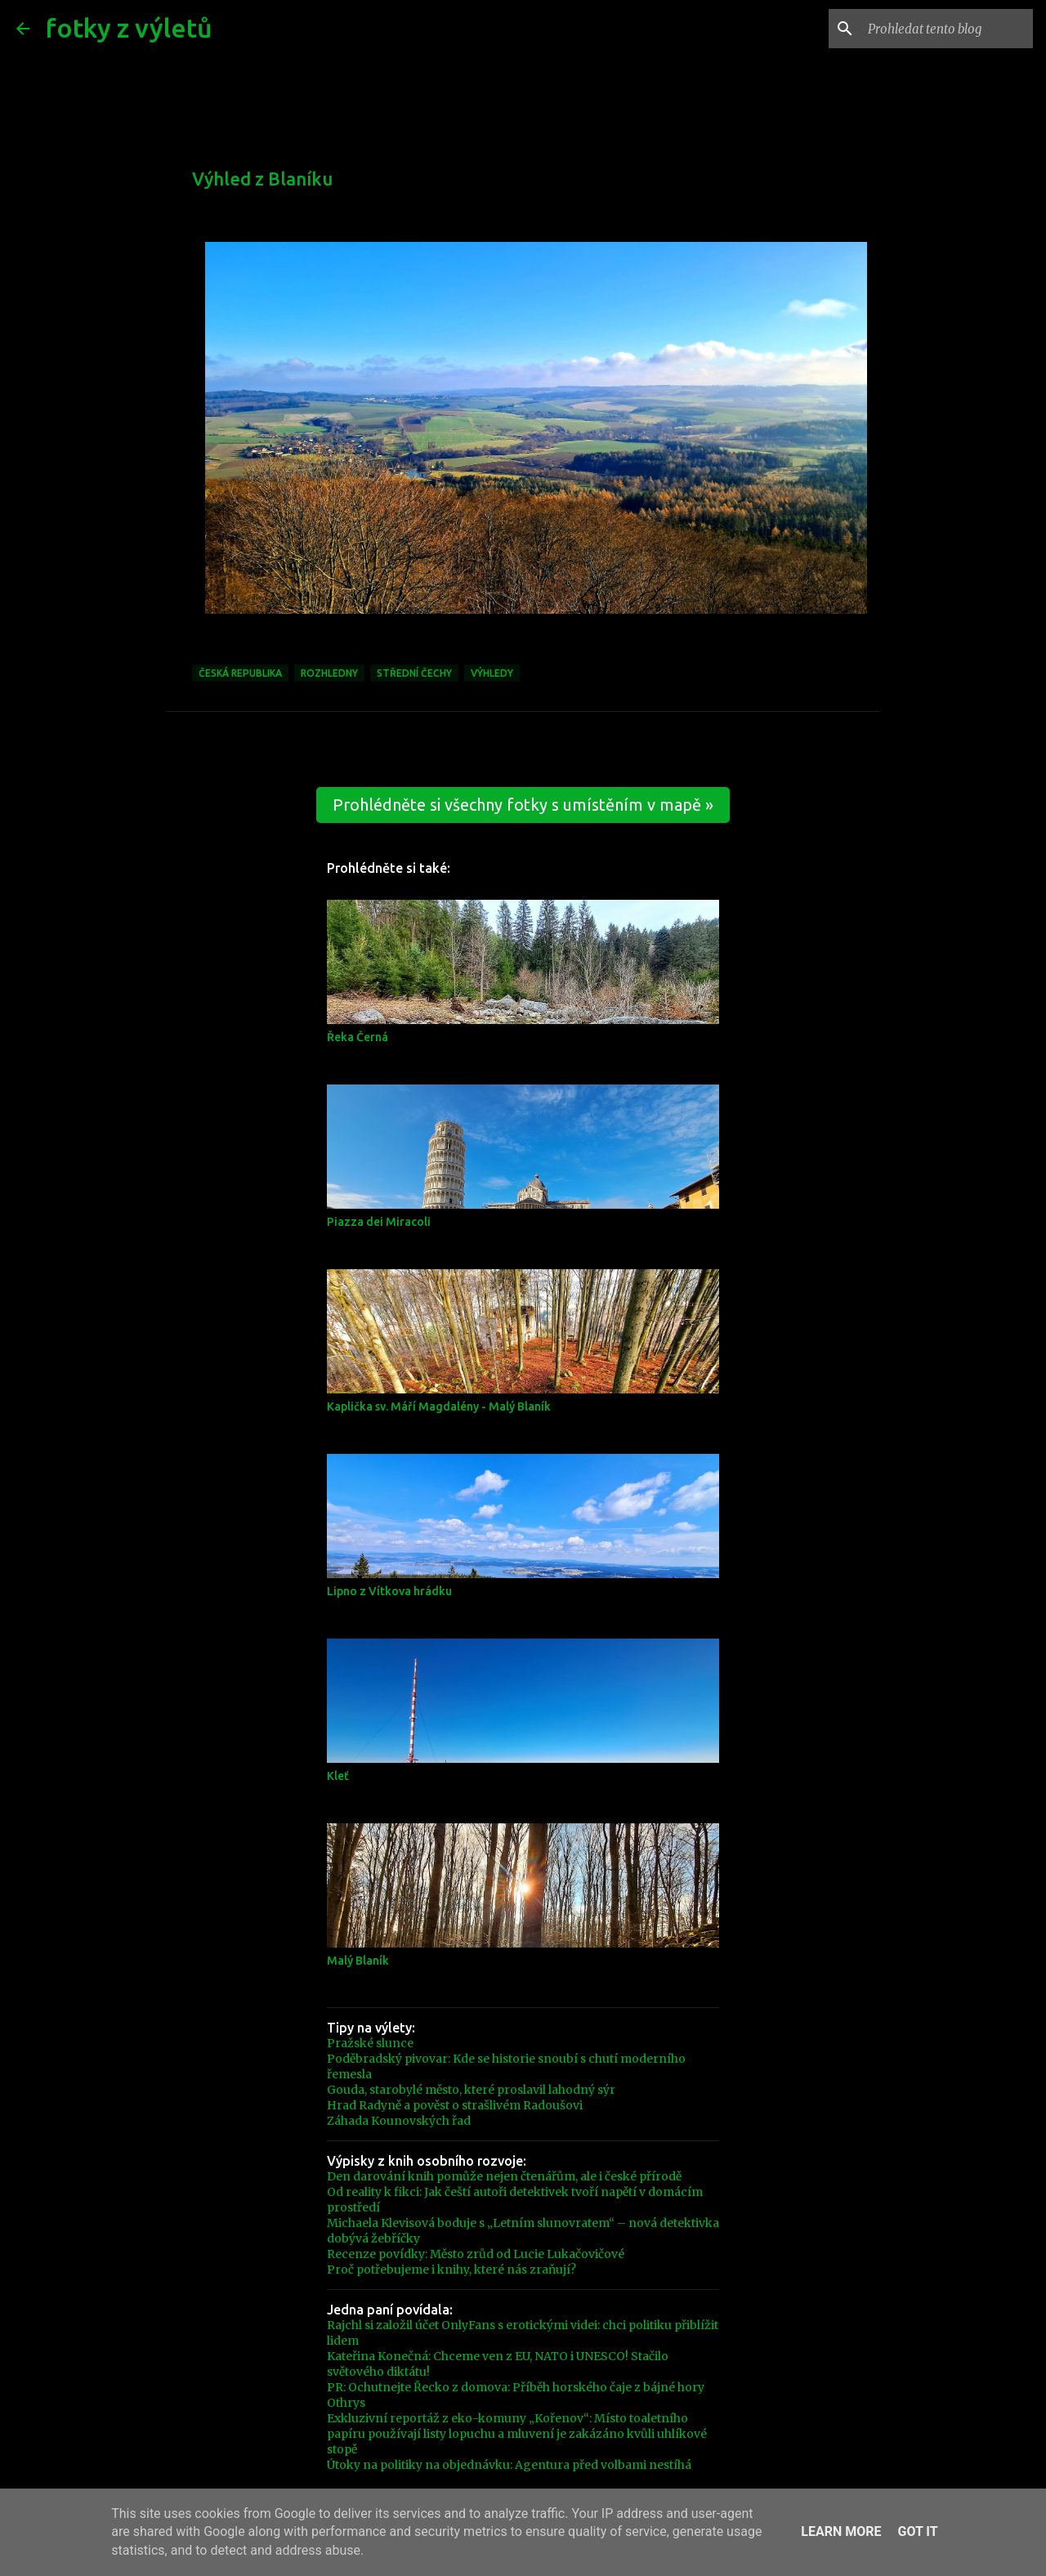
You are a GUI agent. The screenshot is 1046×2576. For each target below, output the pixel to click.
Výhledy (492, 673)
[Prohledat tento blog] (947, 28)
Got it (917, 2531)
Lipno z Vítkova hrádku (389, 1591)
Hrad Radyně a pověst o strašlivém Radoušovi (455, 2105)
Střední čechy (414, 673)
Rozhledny (329, 673)
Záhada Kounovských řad (399, 2120)
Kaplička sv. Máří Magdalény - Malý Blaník (439, 1406)
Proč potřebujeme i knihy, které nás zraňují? (451, 2269)
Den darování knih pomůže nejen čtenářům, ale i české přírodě (504, 2176)
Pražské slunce (370, 2043)
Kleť (338, 1775)
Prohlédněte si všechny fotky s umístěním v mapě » (523, 804)
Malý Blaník (358, 1960)
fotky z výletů (129, 27)
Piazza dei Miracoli (379, 1221)
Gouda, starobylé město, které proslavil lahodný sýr (471, 2089)
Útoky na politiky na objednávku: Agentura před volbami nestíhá (509, 2464)
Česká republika (240, 673)
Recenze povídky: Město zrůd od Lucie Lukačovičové (475, 2254)
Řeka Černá (357, 1037)
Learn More (841, 2531)
